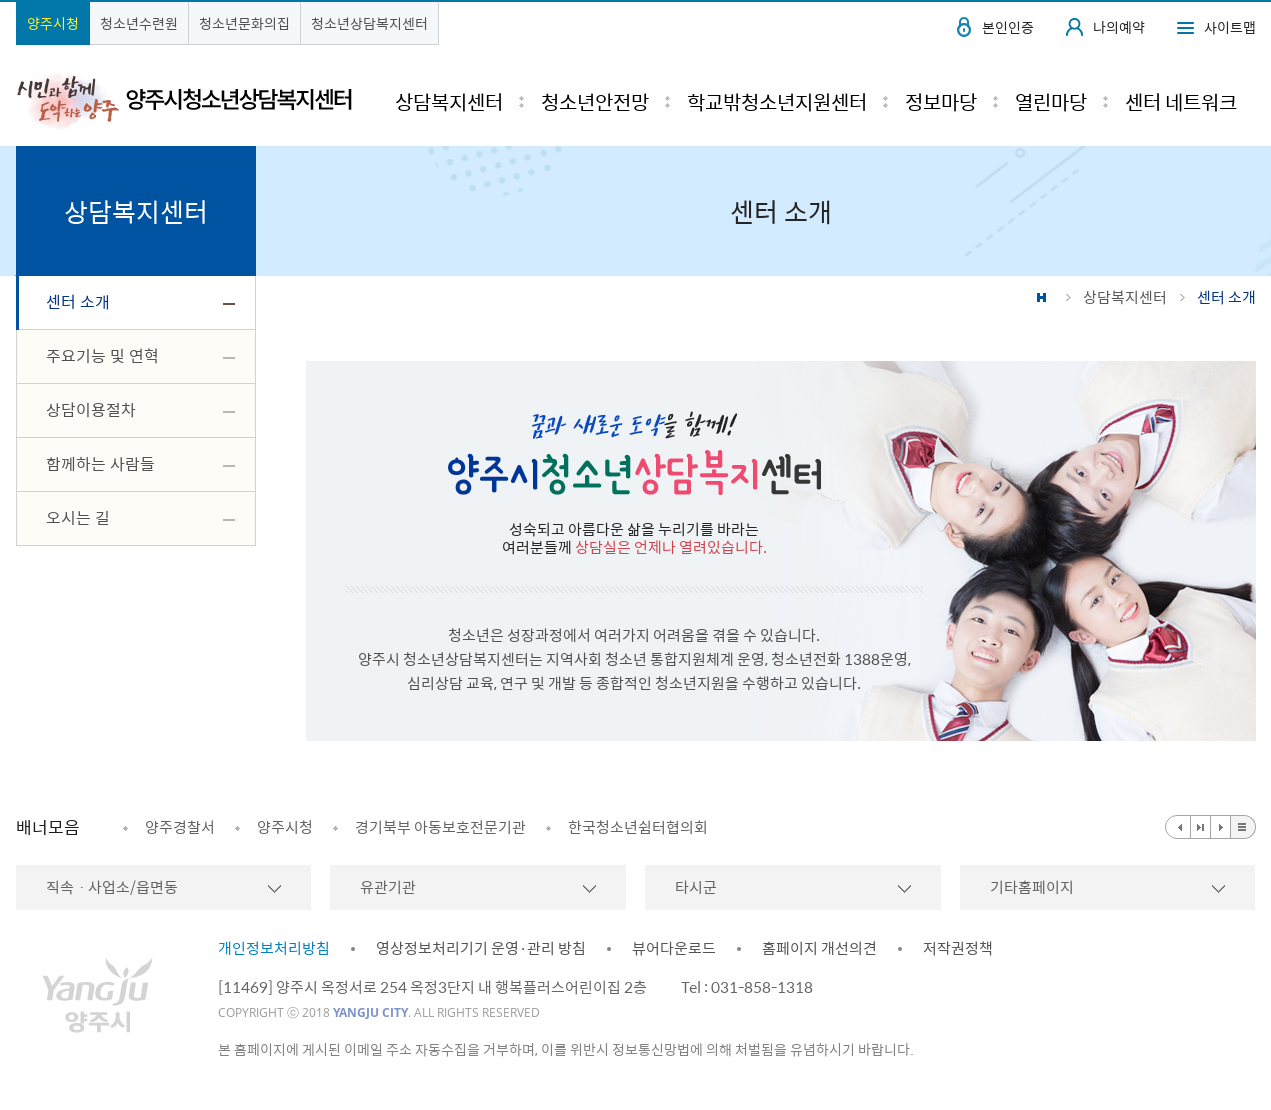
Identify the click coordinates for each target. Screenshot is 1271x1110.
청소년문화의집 (244, 23)
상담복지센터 (1125, 297)
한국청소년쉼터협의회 (638, 827)
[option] (169, 827)
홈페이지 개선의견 (819, 948)
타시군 (696, 887)
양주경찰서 (180, 827)
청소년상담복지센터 (369, 23)
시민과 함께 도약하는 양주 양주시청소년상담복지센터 (184, 100)
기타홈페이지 (1032, 887)
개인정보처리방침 (274, 948)
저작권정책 (958, 948)
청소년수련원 (139, 23)
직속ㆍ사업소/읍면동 (112, 887)
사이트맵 (1230, 27)
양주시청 (53, 23)
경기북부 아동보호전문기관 (440, 827)
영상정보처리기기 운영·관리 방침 (481, 948)
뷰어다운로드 (674, 948)
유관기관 (388, 887)
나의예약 (1119, 27)
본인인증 (1008, 27)
